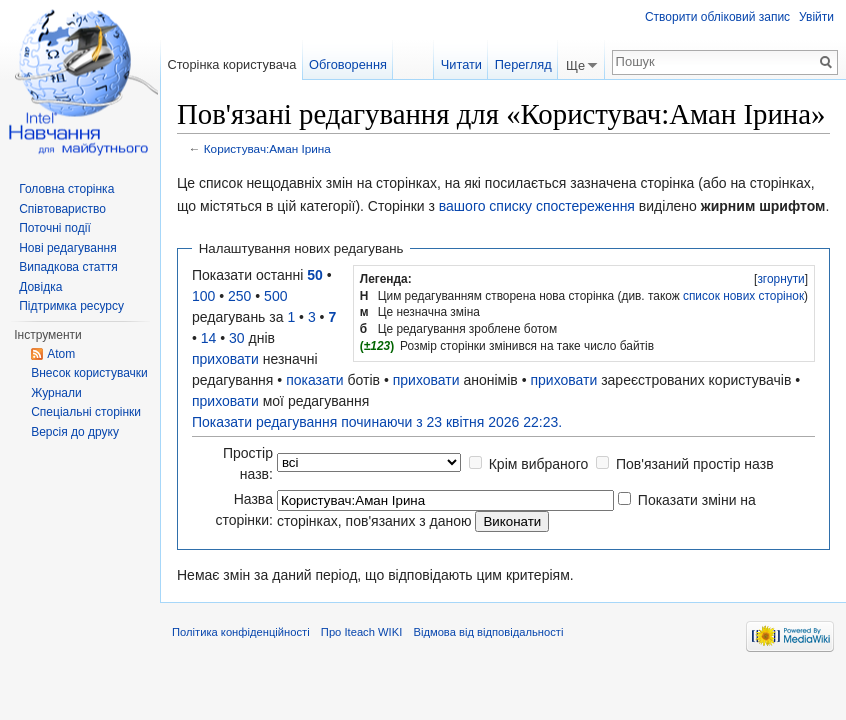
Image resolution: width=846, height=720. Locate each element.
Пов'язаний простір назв (695, 464)
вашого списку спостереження (537, 206)
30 (237, 338)
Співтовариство (62, 209)
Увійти (816, 17)
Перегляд (523, 64)
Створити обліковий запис (717, 17)
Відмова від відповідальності (488, 632)
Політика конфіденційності (241, 632)
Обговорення (348, 64)
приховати (225, 359)
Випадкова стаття (68, 267)
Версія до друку (75, 432)
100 (203, 296)
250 (239, 296)
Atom (61, 354)
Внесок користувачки (89, 373)
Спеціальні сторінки (86, 412)
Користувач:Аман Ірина (267, 148)
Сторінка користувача (231, 64)
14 (209, 338)
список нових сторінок (743, 296)
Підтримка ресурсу (71, 306)
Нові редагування (68, 248)
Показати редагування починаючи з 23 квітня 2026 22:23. (377, 422)
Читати (461, 64)
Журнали (56, 393)
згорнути (780, 279)
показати (315, 380)
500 (275, 296)
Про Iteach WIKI (361, 632)
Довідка (40, 287)
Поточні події (55, 228)
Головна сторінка (66, 189)
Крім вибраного (539, 464)
